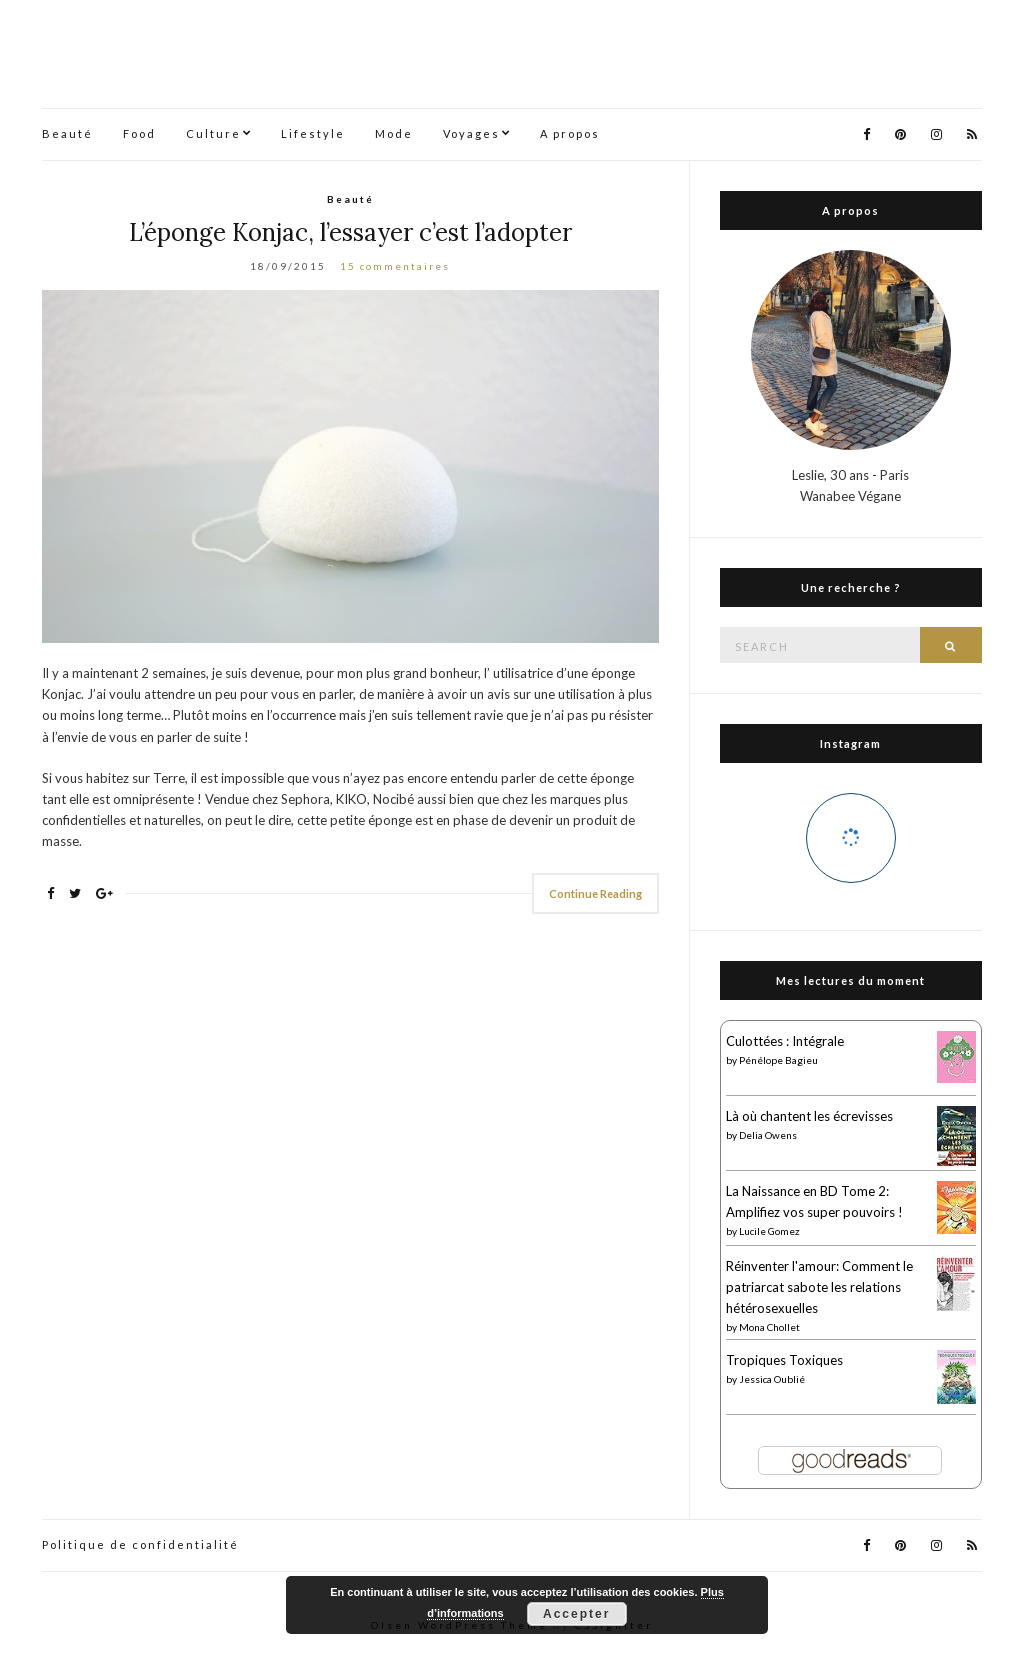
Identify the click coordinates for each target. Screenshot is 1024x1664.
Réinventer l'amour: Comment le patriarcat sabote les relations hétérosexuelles (819, 1287)
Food (139, 133)
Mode (394, 133)
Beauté (67, 133)
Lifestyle (313, 133)
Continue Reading (595, 893)
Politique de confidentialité (140, 1544)
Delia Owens (768, 1135)
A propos (570, 133)
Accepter (576, 1614)
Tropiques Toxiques (784, 1360)
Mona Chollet (769, 1327)
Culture (213, 133)
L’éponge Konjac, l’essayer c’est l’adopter (350, 232)
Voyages (471, 133)
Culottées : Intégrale (785, 1041)
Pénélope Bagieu (778, 1060)
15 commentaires (395, 266)
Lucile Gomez (769, 1231)
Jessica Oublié (772, 1379)
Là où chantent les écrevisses (809, 1116)
